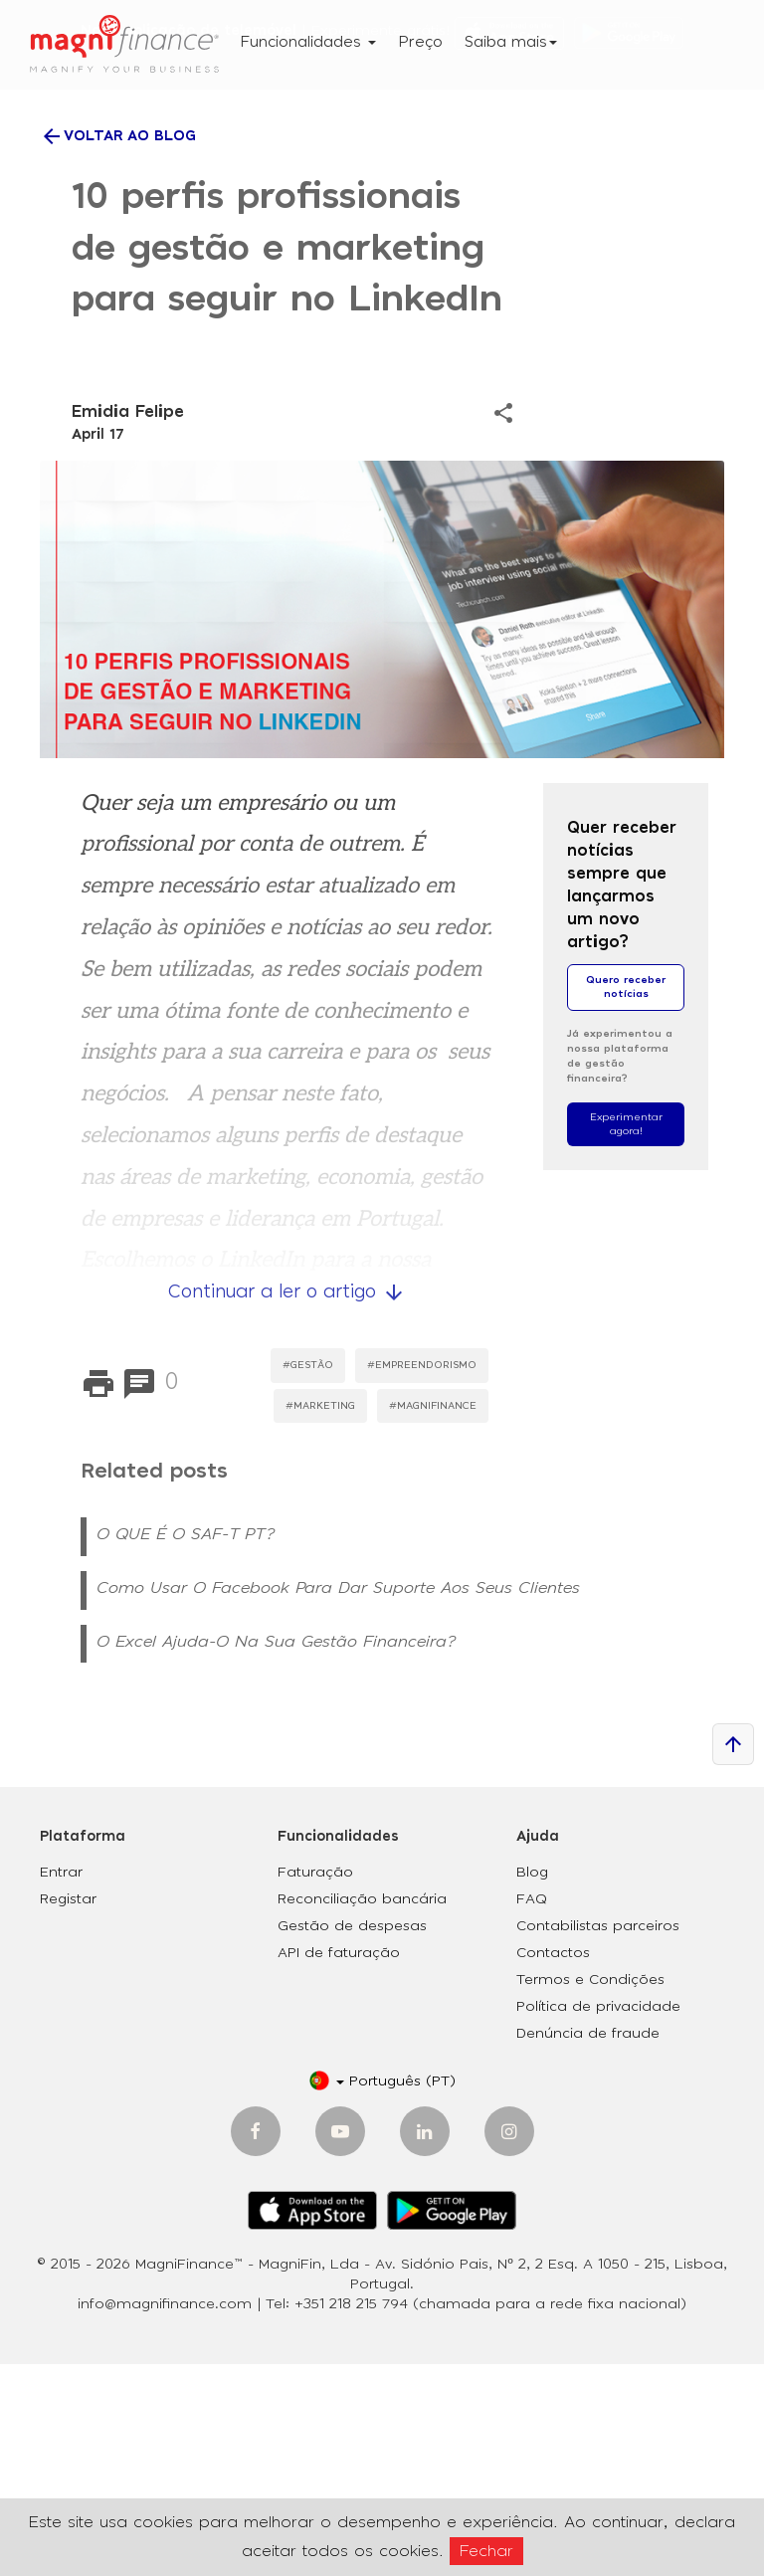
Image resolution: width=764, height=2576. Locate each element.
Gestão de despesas (352, 2139)
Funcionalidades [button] (308, 42)
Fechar (486, 2551)
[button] (382, 2294)
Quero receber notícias (626, 1199)
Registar (68, 2112)
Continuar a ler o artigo (287, 1504)
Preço (420, 42)
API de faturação (339, 2166)
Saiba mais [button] (511, 42)
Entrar (61, 2085)
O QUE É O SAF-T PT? (185, 1746)
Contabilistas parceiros (597, 2139)
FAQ (531, 2112)
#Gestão (308, 1577)
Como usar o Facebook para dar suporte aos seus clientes (338, 1800)
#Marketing (320, 1618)
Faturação (315, 2085)
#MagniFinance (433, 1618)
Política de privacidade (598, 2220)
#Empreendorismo (422, 1577)
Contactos (553, 2166)
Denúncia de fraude (588, 2247)
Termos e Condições (590, 2193)
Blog (532, 2085)
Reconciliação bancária (362, 2112)
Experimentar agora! (626, 1336)
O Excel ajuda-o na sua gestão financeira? (276, 1854)
